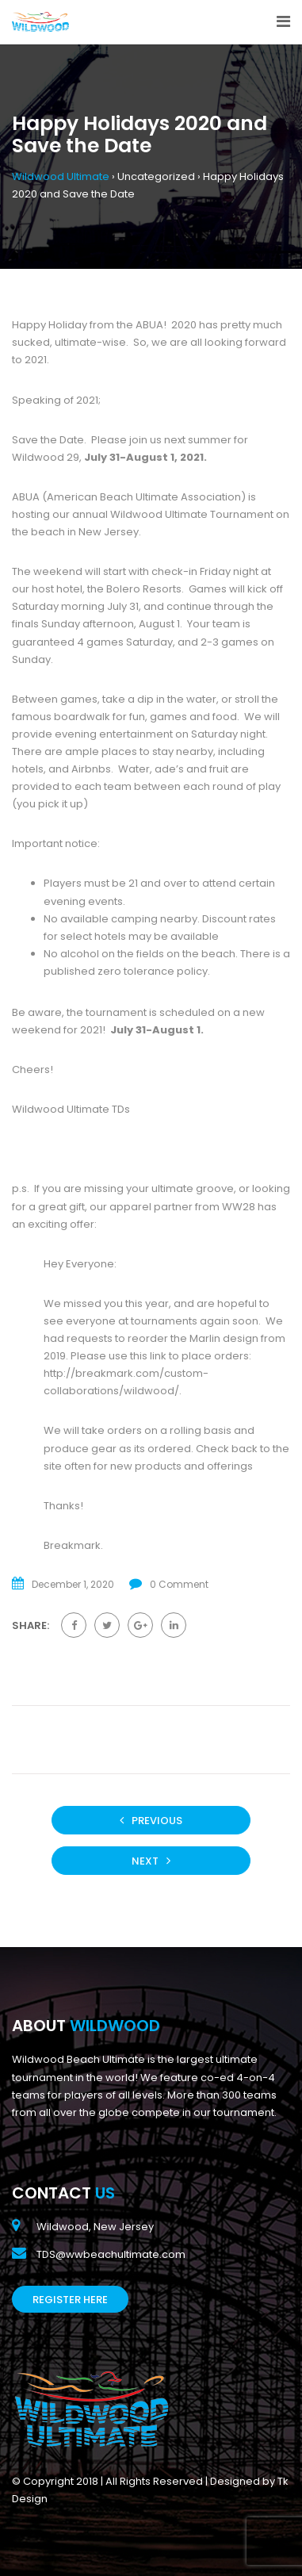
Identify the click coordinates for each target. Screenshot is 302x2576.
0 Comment (179, 1584)
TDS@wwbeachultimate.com (110, 2254)
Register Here (70, 2299)
